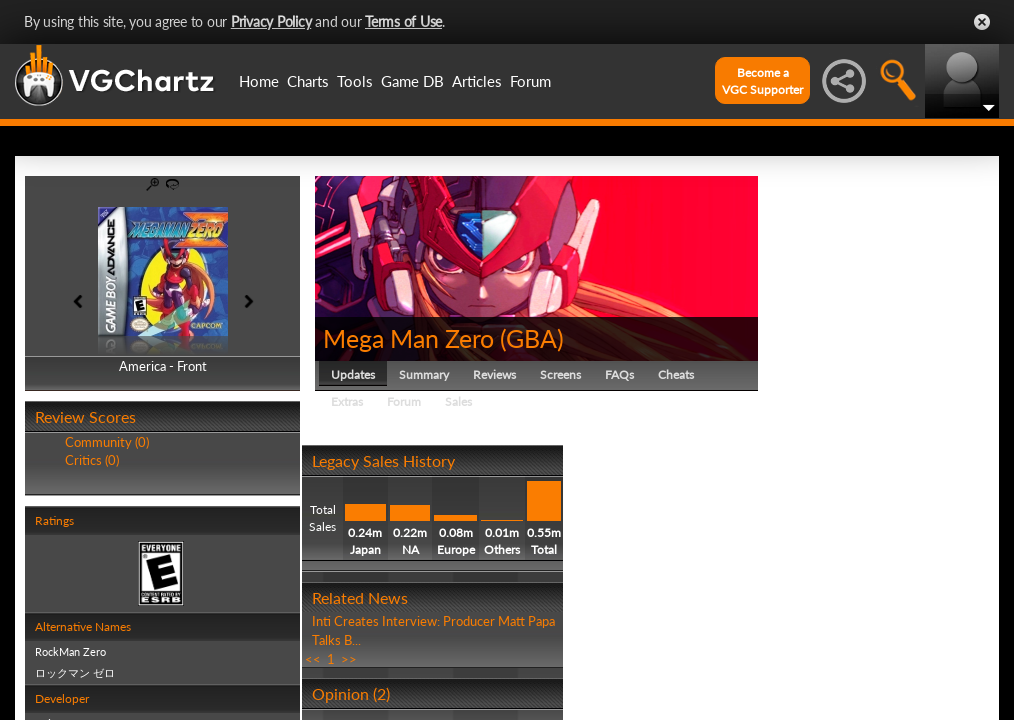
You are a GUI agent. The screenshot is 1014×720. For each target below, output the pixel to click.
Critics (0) (92, 460)
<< (313, 659)
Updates (353, 374)
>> (349, 659)
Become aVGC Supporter (762, 81)
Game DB (412, 81)
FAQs (619, 374)
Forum (530, 81)
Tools (355, 81)
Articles (477, 81)
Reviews (494, 374)
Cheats (676, 374)
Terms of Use (403, 21)
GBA (531, 338)
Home (259, 81)
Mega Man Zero (408, 338)
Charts (308, 81)
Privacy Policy (271, 21)
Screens (560, 374)
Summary (424, 374)
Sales (458, 401)
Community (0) (107, 442)
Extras (347, 401)
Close (982, 22)
